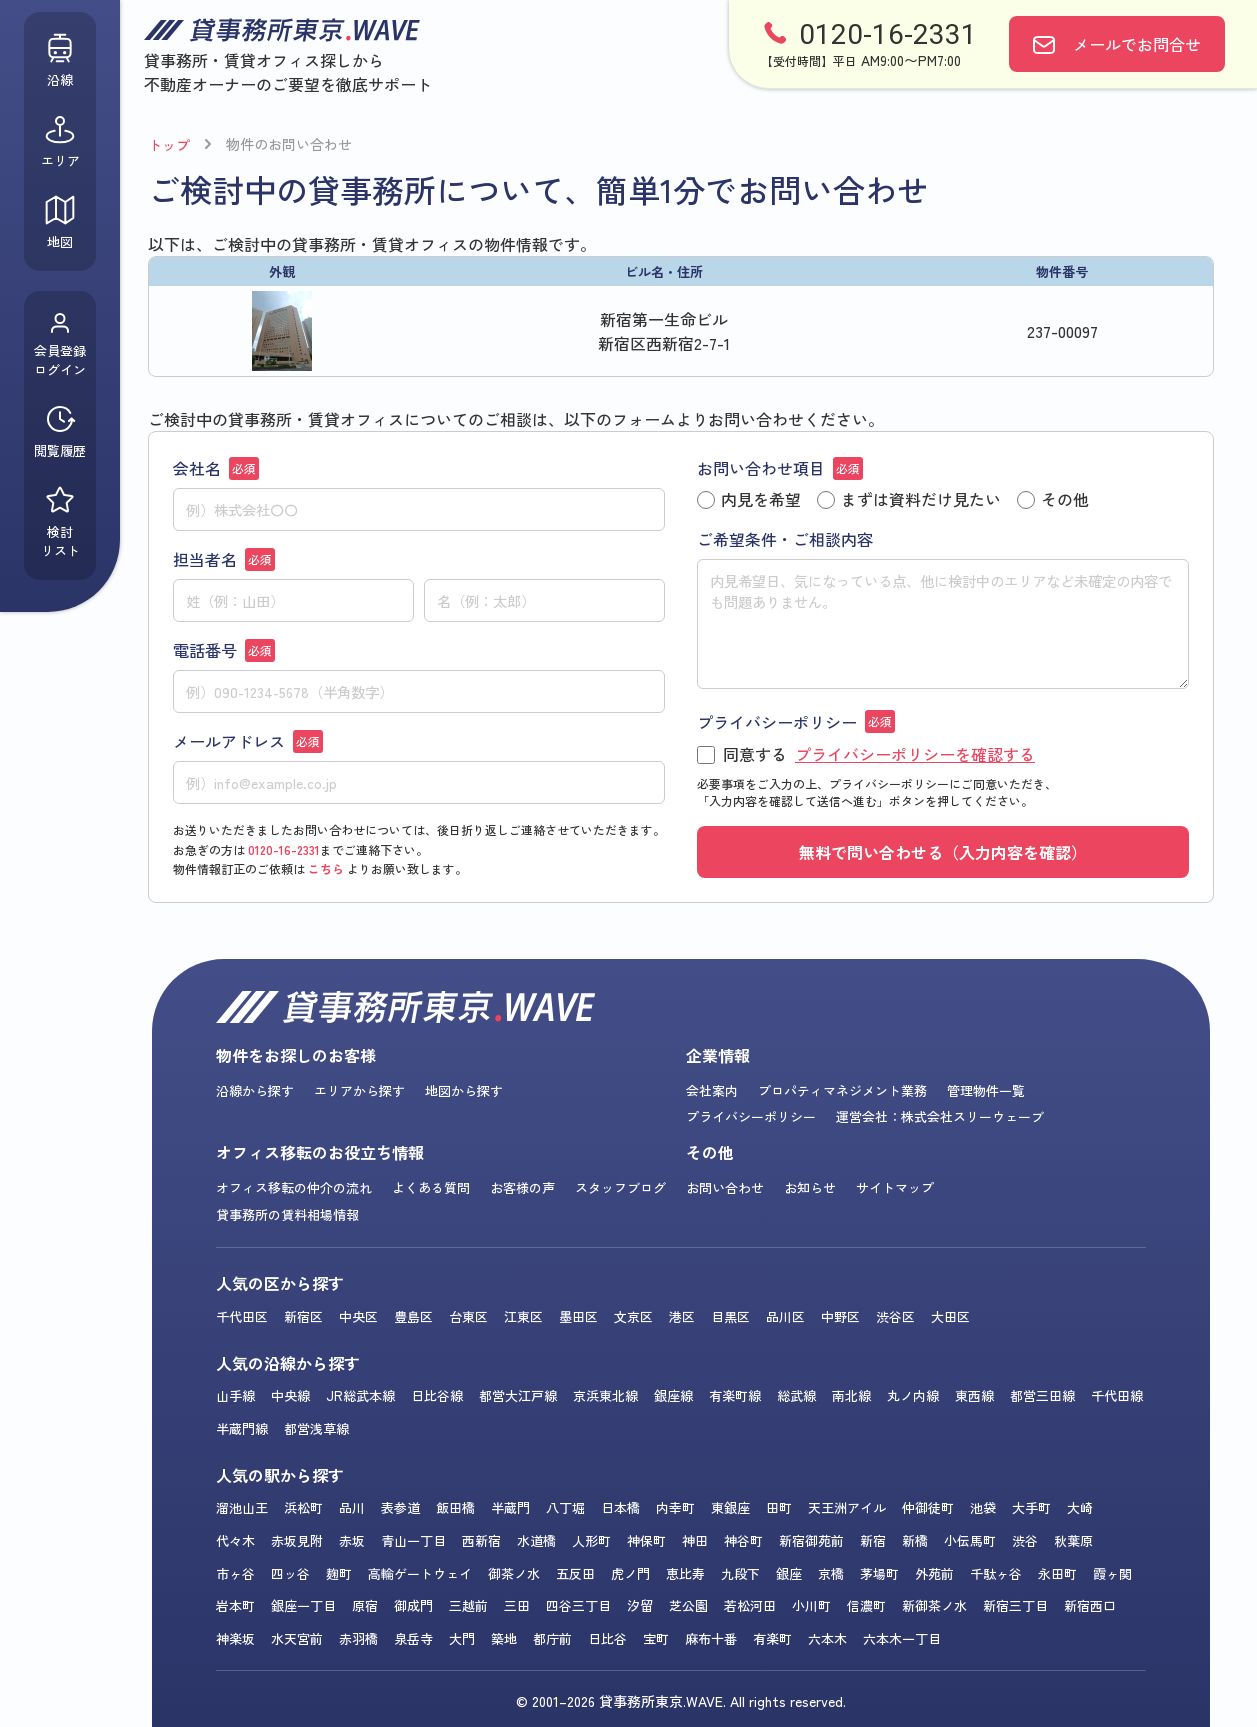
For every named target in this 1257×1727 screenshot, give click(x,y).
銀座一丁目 (303, 1605)
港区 (682, 1316)
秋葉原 (1073, 1540)
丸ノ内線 (913, 1395)
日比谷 (607, 1638)
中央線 (290, 1395)
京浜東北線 (605, 1395)
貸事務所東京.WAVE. (662, 1701)
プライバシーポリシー (796, 722)
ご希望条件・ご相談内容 (785, 539)
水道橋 (536, 1540)
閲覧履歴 (60, 431)
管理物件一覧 (986, 1090)
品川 (352, 1507)
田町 (779, 1507)
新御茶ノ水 (934, 1605)
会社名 (216, 468)
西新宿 (481, 1540)
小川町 (811, 1605)
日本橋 (620, 1507)
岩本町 (235, 1605)
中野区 (840, 1316)
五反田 (575, 1573)
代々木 (235, 1540)
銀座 (789, 1573)
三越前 (468, 1605)
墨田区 (578, 1316)
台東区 (468, 1316)
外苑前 (934, 1573)
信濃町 (866, 1605)
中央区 (358, 1316)
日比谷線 (437, 1395)
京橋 (831, 1573)
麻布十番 (711, 1638)
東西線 (974, 1395)
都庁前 (552, 1638)
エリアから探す (359, 1090)
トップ (169, 145)
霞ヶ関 (1112, 1573)
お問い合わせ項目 (780, 468)
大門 (462, 1638)
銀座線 (673, 1395)
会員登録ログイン (60, 345)
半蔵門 (510, 1507)
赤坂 (352, 1540)
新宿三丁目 (1015, 1605)
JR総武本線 (360, 1395)
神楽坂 (235, 1638)
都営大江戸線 (518, 1395)
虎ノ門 (630, 1573)
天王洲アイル (847, 1507)
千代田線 (1117, 1395)
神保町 (646, 1540)
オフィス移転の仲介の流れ (294, 1187)
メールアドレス (248, 741)
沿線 (60, 60)
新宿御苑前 (811, 1540)
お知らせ (810, 1187)
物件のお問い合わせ (289, 144)
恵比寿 (685, 1573)
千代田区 (242, 1316)
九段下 (740, 1573)
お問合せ (1137, 44)
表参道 (400, 1507)
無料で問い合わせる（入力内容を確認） (943, 852)
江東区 (523, 1316)
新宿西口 (1090, 1605)
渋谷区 (895, 1316)
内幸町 (675, 1507)
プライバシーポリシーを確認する (915, 754)
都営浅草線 (316, 1428)
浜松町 (303, 1507)
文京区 (633, 1316)
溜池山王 (242, 1507)
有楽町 (772, 1638)
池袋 (983, 1507)
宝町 (656, 1638)
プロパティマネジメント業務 (842, 1090)
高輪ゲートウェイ (420, 1573)
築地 (504, 1638)
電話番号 (224, 650)
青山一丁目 (413, 1540)
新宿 (873, 1540)
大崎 (1080, 1507)
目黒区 (730, 1316)
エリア (60, 141)
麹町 (339, 1573)
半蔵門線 (242, 1428)
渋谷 (1025, 1540)
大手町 (1031, 1507)
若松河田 (750, 1605)
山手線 (235, 1395)
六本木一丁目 (902, 1638)
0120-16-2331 (284, 849)
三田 (517, 1605)
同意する (866, 755)
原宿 (365, 1605)
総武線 (796, 1395)
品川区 (785, 1316)
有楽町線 (735, 1395)
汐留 (640, 1605)
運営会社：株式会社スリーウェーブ (940, 1116)
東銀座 (730, 1507)
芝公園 (688, 1605)
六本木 (827, 1638)
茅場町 (879, 1573)
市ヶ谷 (235, 1573)
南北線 (851, 1395)
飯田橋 (455, 1507)
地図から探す (464, 1090)
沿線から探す (255, 1090)
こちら (326, 868)
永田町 (1057, 1573)
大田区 (950, 1316)
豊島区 (413, 1316)
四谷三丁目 (578, 1605)
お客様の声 (522, 1187)
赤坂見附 (297, 1540)
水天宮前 (297, 1638)
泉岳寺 (413, 1638)
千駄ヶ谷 (996, 1573)
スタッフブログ (620, 1187)
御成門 (413, 1605)
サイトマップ (895, 1187)
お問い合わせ (725, 1187)
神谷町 (743, 1540)
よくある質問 (431, 1187)
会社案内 (712, 1090)
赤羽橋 (358, 1638)
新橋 (915, 1540)
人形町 (591, 1540)
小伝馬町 (970, 1540)
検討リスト (60, 522)
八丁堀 (565, 1507)
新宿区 (303, 1316)
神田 (695, 1540)
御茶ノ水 (514, 1573)
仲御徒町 (928, 1507)
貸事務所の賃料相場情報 (287, 1214)
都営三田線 (1042, 1395)
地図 (60, 222)
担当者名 (224, 559)
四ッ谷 (290, 1573)
